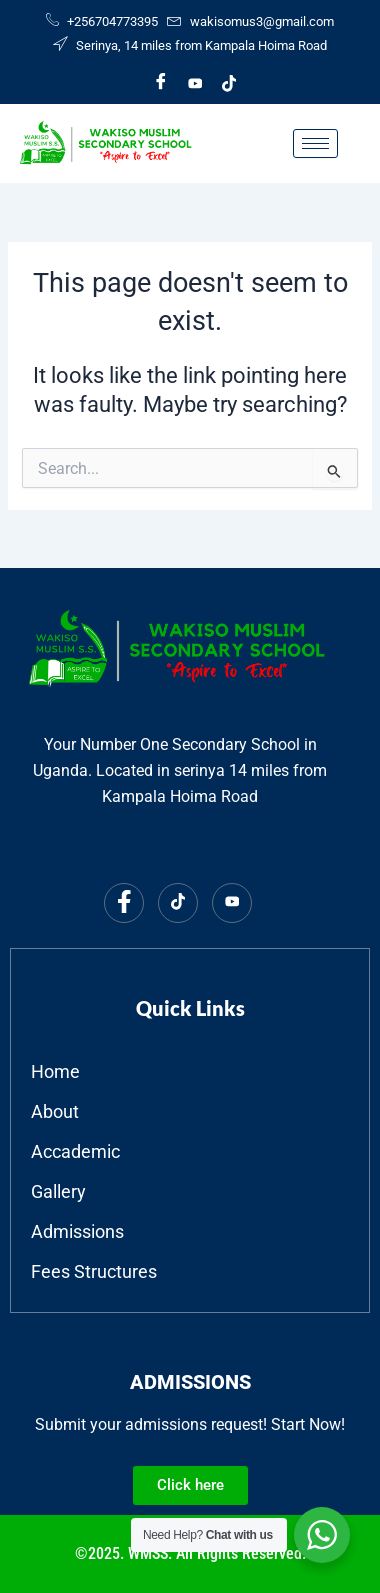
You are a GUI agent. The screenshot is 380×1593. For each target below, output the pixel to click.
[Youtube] (195, 83)
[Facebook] (161, 83)
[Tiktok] (229, 83)
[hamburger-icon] (315, 143)
